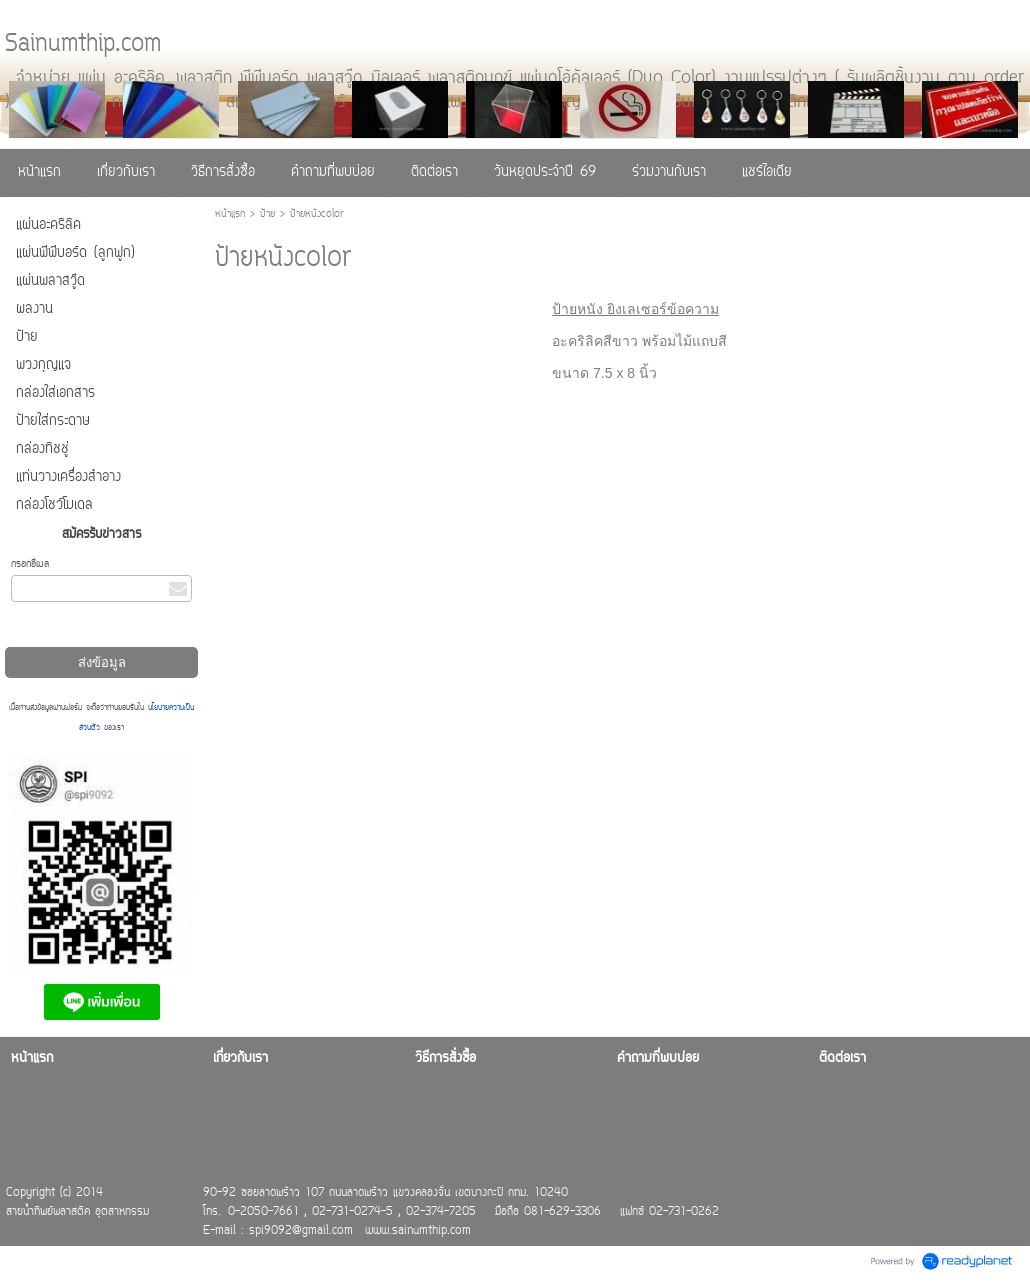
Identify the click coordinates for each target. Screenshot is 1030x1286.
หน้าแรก (230, 214)
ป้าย (267, 214)
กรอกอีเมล (30, 564)
